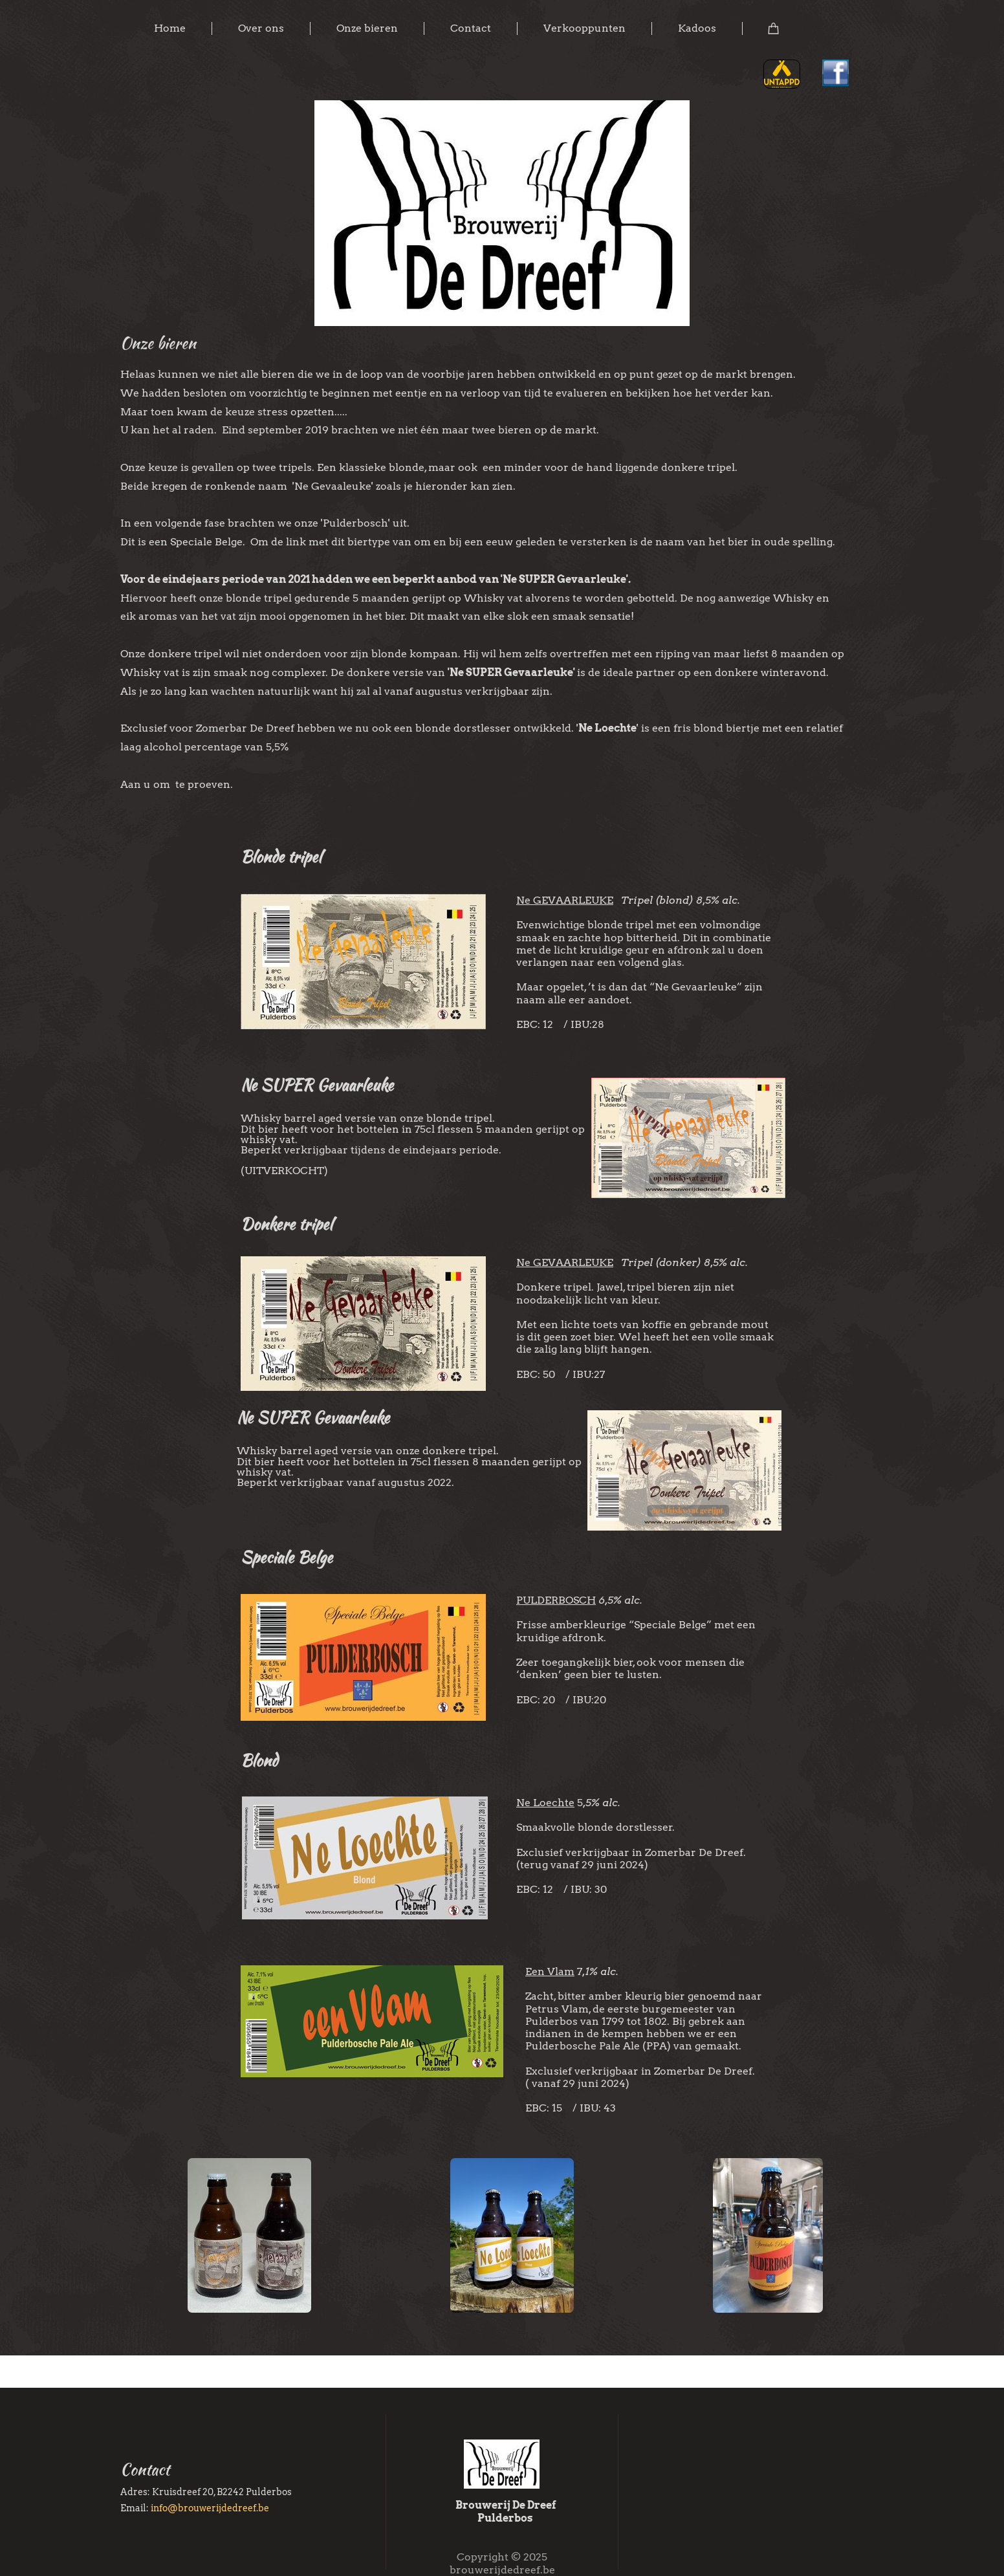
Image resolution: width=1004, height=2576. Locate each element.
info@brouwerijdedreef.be (210, 2508)
